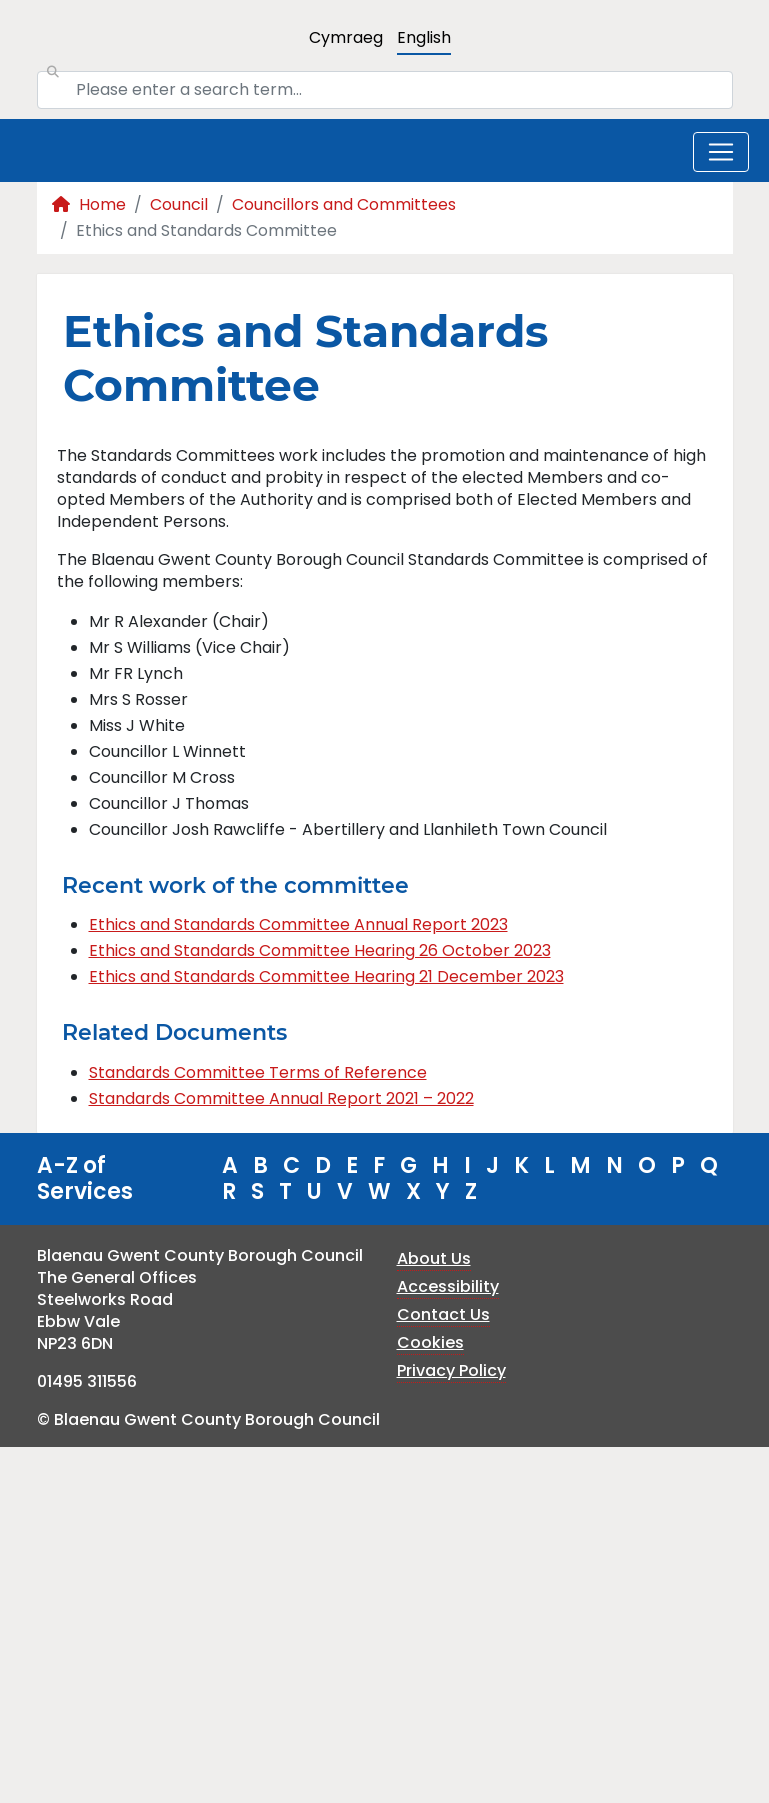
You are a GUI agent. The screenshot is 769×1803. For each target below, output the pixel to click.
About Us (434, 1258)
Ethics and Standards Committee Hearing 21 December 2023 (326, 976)
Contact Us (443, 1314)
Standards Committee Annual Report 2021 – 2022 (281, 1098)
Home (89, 204)
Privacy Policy (451, 1370)
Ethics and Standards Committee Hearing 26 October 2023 (320, 950)
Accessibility (448, 1286)
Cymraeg (346, 37)
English (424, 37)
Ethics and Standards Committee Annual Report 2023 (298, 924)
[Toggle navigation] (721, 152)
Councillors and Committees (344, 204)
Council (179, 204)
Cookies (430, 1342)
